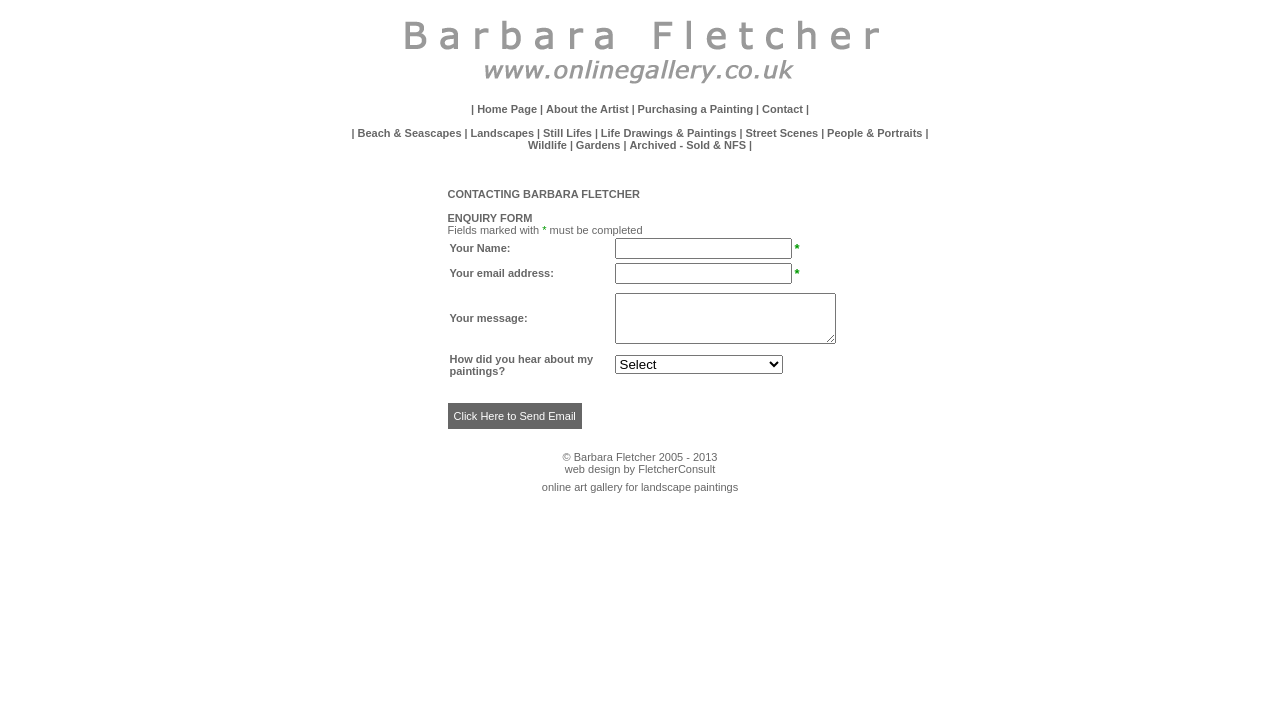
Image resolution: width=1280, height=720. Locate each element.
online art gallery (582, 487)
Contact (782, 109)
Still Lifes (567, 133)
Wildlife (547, 145)
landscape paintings (689, 487)
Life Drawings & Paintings (669, 133)
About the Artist (587, 109)
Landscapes (503, 133)
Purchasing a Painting (696, 109)
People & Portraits (874, 133)
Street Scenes (781, 133)
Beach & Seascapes (411, 133)
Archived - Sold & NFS (687, 145)
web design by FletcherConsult (640, 469)
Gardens (598, 145)
